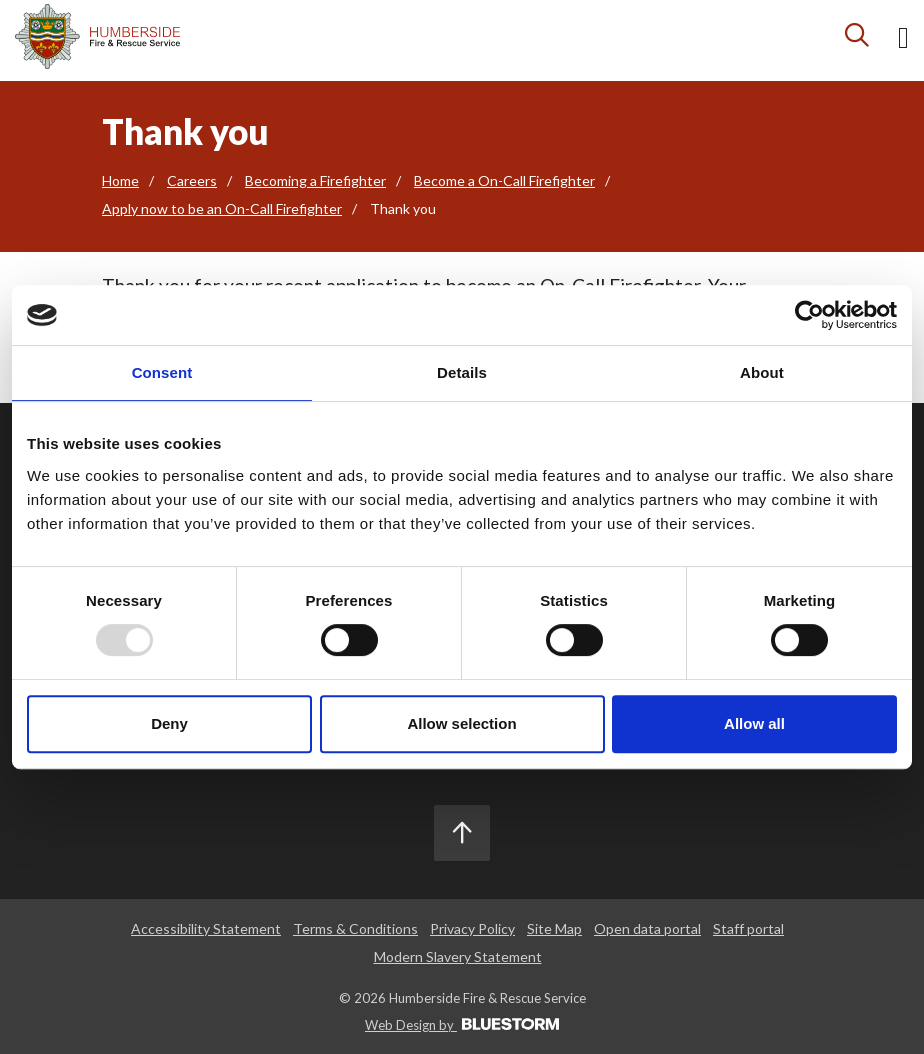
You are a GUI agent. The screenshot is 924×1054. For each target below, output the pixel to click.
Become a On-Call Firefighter (504, 180)
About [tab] (762, 372)
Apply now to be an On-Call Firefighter (222, 208)
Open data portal (647, 928)
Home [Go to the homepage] (120, 180)
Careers (192, 180)
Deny (169, 723)
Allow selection (461, 723)
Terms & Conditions (355, 928)
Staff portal (748, 928)
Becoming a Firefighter (315, 180)
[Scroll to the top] (462, 833)
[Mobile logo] (97, 36)
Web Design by (462, 1025)
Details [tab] (462, 372)
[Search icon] (857, 39)
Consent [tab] (162, 372)
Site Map (554, 928)
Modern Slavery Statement (458, 956)
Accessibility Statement (206, 928)
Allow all (754, 723)
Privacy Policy (472, 928)
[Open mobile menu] (903, 40)
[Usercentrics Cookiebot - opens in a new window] (809, 315)
